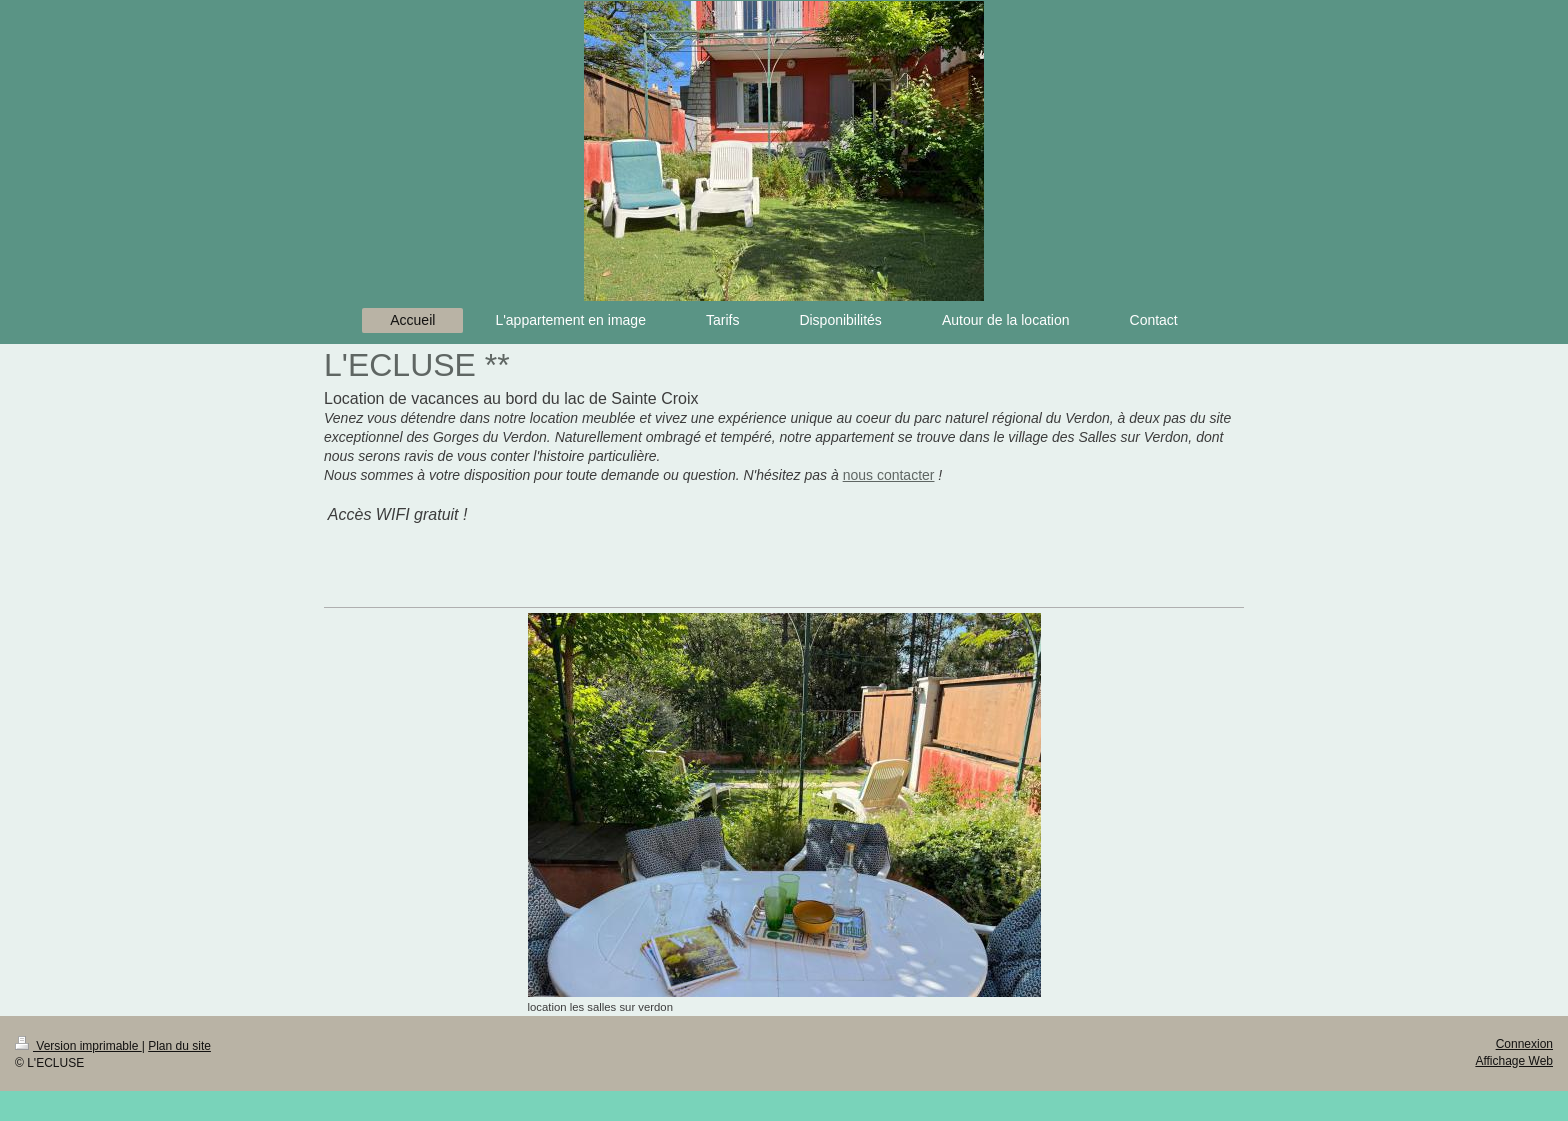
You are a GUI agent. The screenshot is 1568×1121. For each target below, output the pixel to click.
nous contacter (889, 475)
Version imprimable (78, 1046)
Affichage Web (1514, 1061)
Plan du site (179, 1046)
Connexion (1524, 1044)
